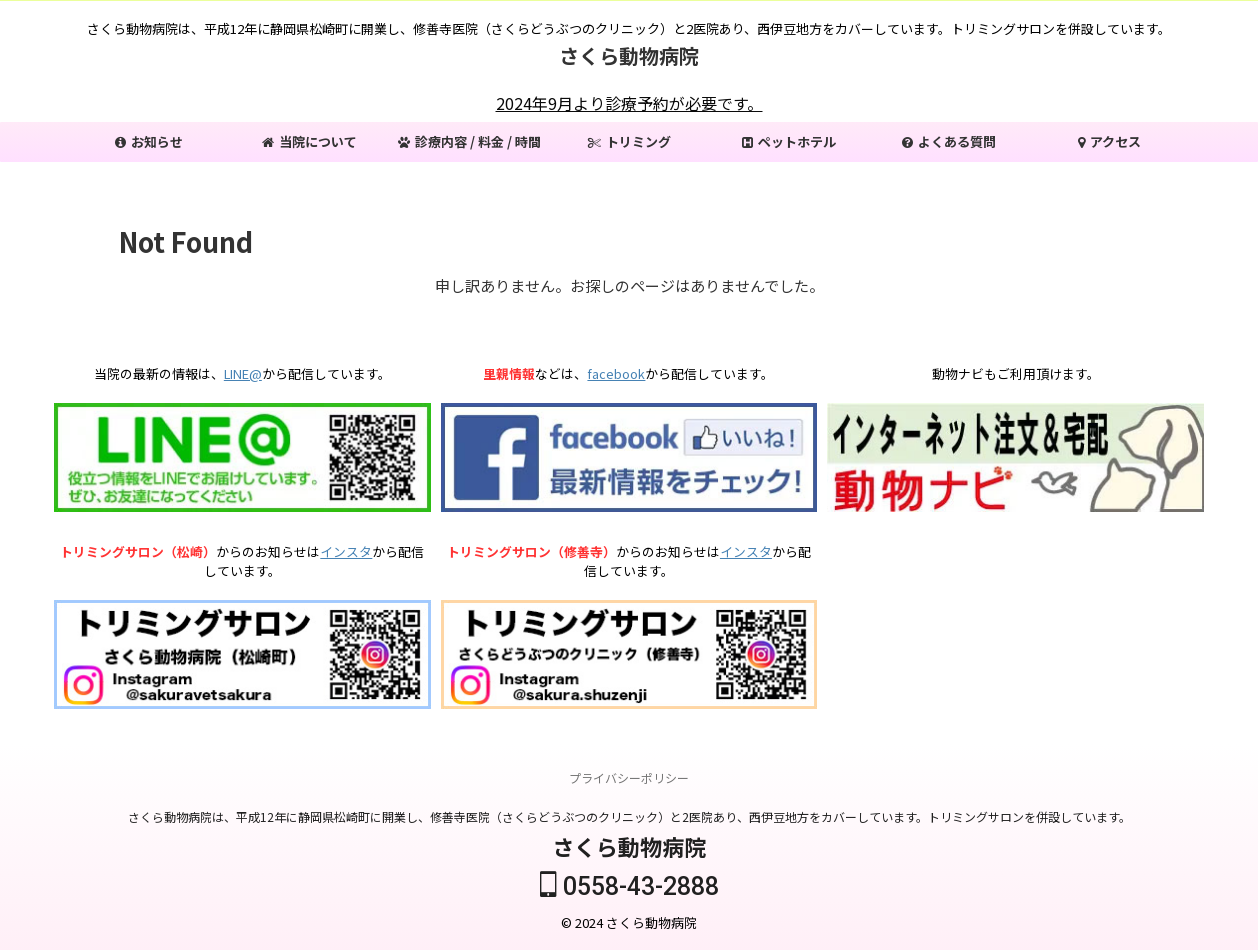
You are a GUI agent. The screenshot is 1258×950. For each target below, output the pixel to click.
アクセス (1109, 141)
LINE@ (243, 373)
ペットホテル (789, 141)
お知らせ (149, 141)
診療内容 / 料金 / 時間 (469, 141)
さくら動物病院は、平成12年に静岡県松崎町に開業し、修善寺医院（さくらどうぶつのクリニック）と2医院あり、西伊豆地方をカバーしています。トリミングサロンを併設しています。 (629, 817)
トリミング (629, 141)
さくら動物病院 (629, 55)
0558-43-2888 (629, 887)
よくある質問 (949, 141)
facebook (616, 373)
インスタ (346, 551)
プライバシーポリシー (629, 778)
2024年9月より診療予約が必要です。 (629, 103)
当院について (309, 141)
